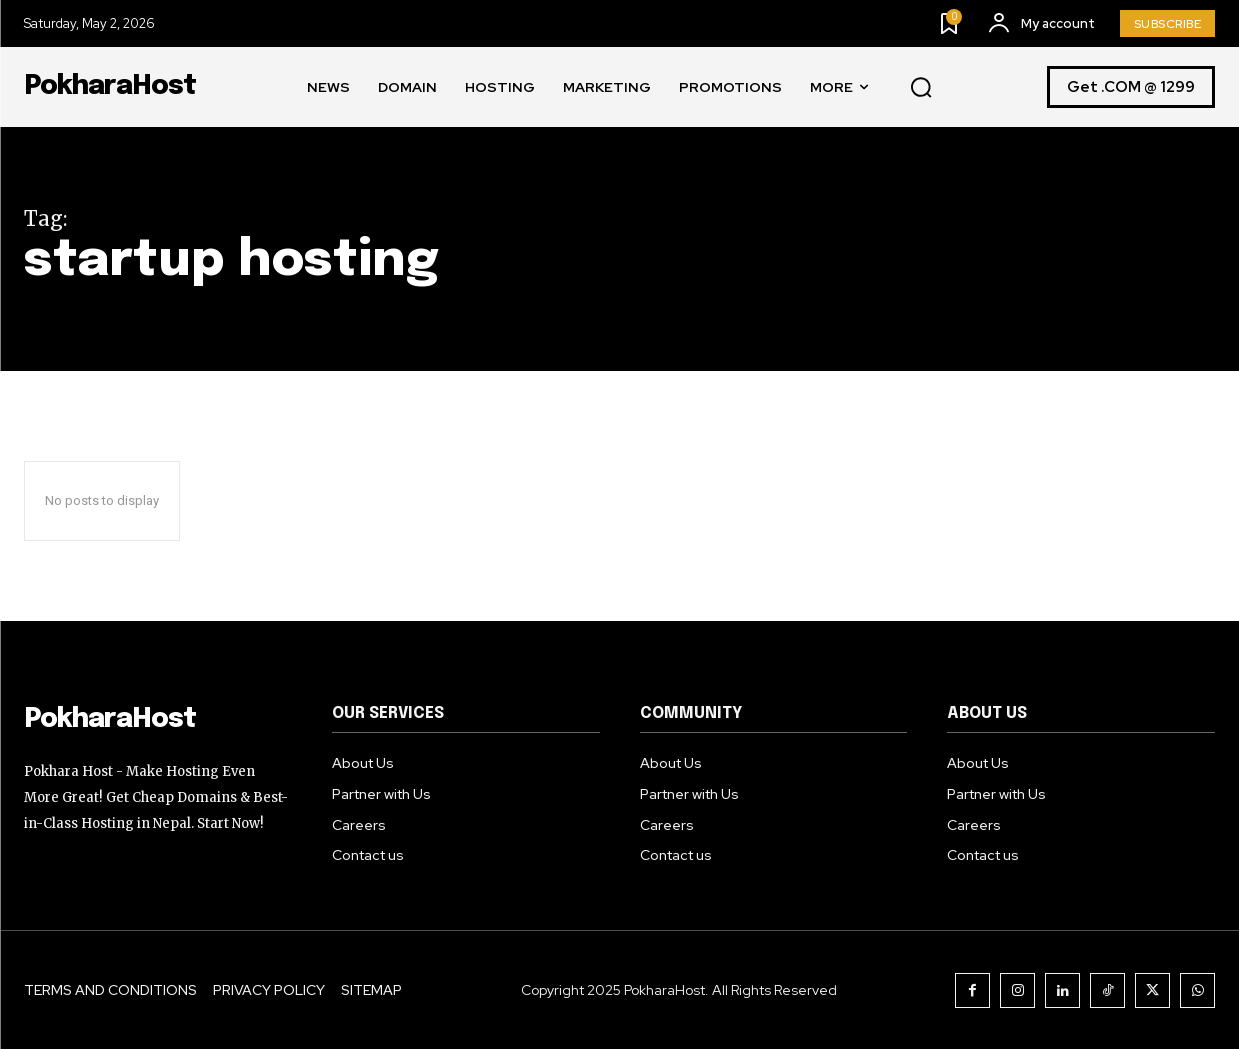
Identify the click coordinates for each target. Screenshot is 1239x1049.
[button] (921, 88)
